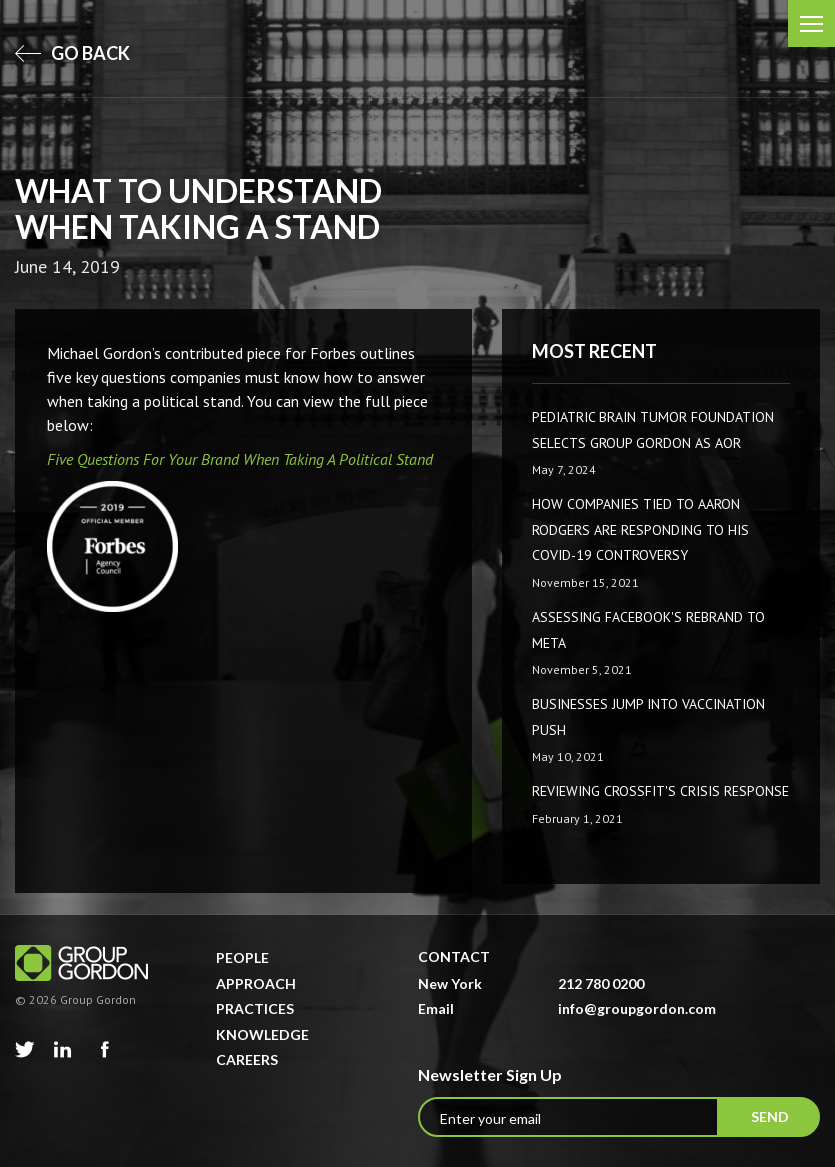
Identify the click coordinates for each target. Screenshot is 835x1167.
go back (72, 53)
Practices (255, 1008)
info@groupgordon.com (637, 1008)
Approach (256, 983)
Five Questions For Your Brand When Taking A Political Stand (240, 459)
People (242, 957)
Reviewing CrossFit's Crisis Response (660, 791)
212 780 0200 (601, 983)
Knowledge (262, 1034)
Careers (247, 1059)
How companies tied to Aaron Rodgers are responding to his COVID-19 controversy (640, 529)
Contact (454, 956)
